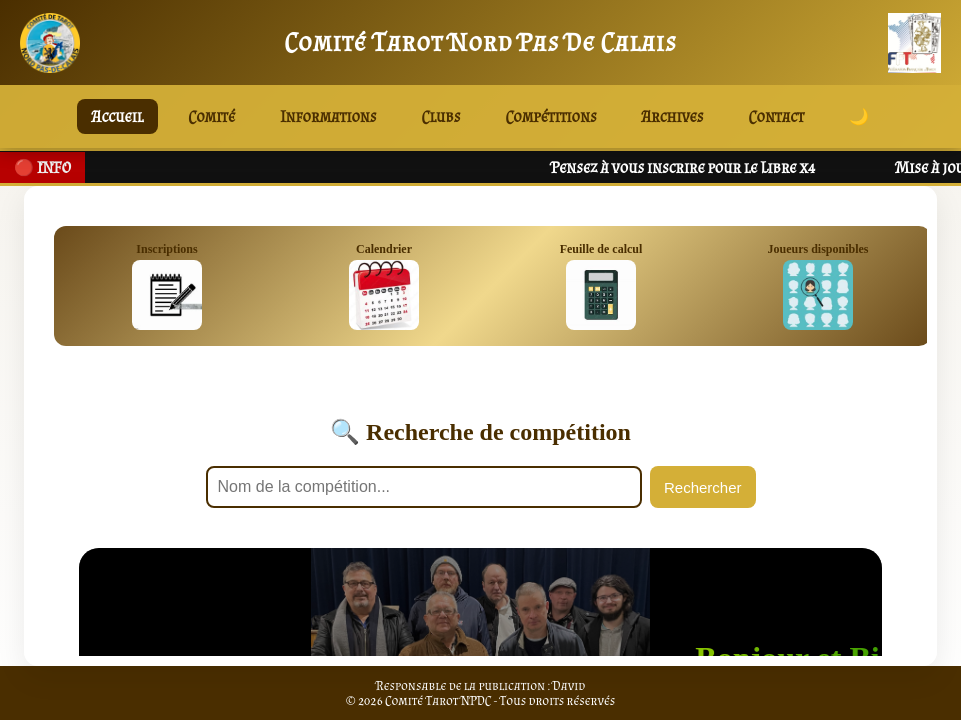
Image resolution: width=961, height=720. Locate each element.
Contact (777, 116)
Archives (673, 116)
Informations (328, 116)
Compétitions (550, 116)
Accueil (117, 116)
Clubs (441, 116)
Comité (211, 116)
